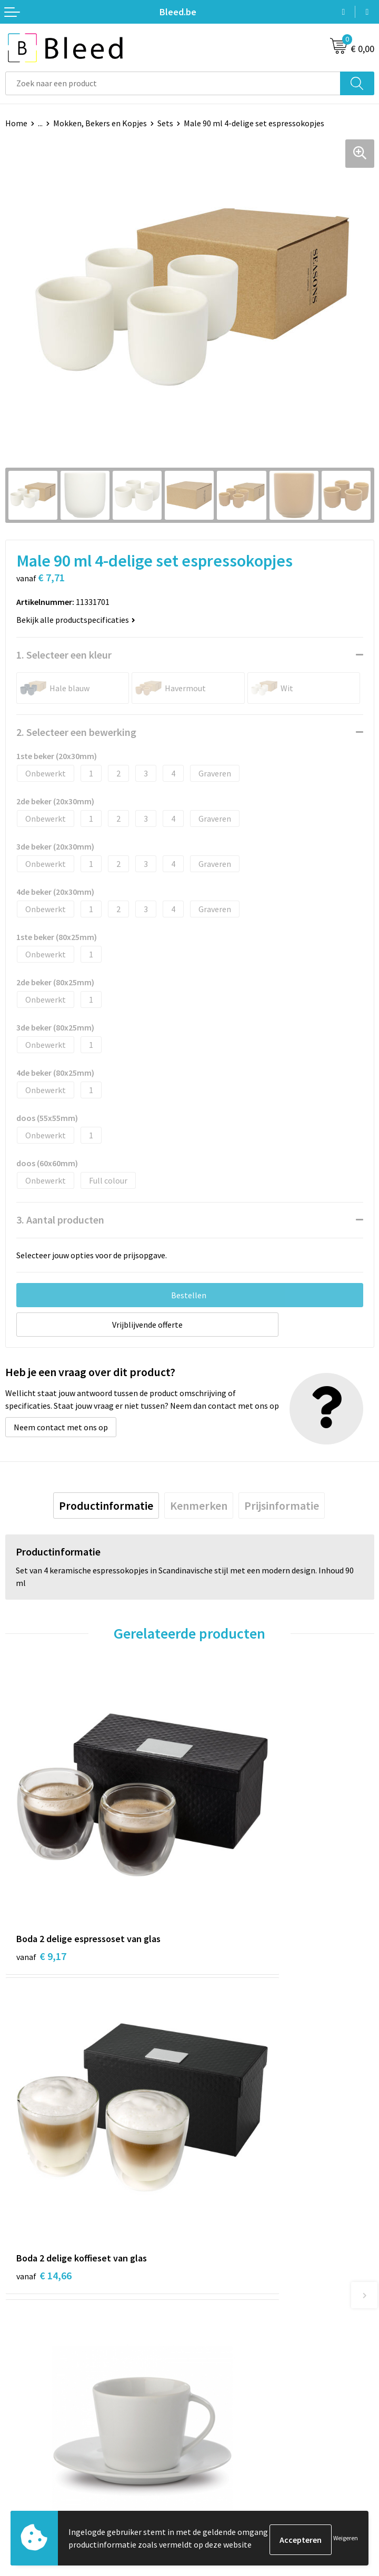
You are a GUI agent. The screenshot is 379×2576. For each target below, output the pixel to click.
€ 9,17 (41, 1866)
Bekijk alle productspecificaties (75, 619)
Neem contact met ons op (61, 1427)
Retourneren (28, 2486)
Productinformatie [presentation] (106, 1505)
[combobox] (173, 83)
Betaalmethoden (36, 2470)
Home (16, 123)
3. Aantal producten (60, 1219)
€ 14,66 (228, 1866)
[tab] (106, 1505)
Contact (20, 2438)
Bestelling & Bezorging (47, 2454)
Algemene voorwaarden (237, 2438)
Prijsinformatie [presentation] (281, 1505)
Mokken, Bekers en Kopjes (100, 123)
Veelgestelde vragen (231, 2292)
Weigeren (345, 2539)
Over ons (210, 2276)
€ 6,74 (41, 2098)
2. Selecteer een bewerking (76, 732)
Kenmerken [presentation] (198, 1505)
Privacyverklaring (226, 2470)
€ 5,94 (226, 2098)
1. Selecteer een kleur (64, 654)
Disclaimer (214, 2486)
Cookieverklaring (225, 2454)
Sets (165, 123)
